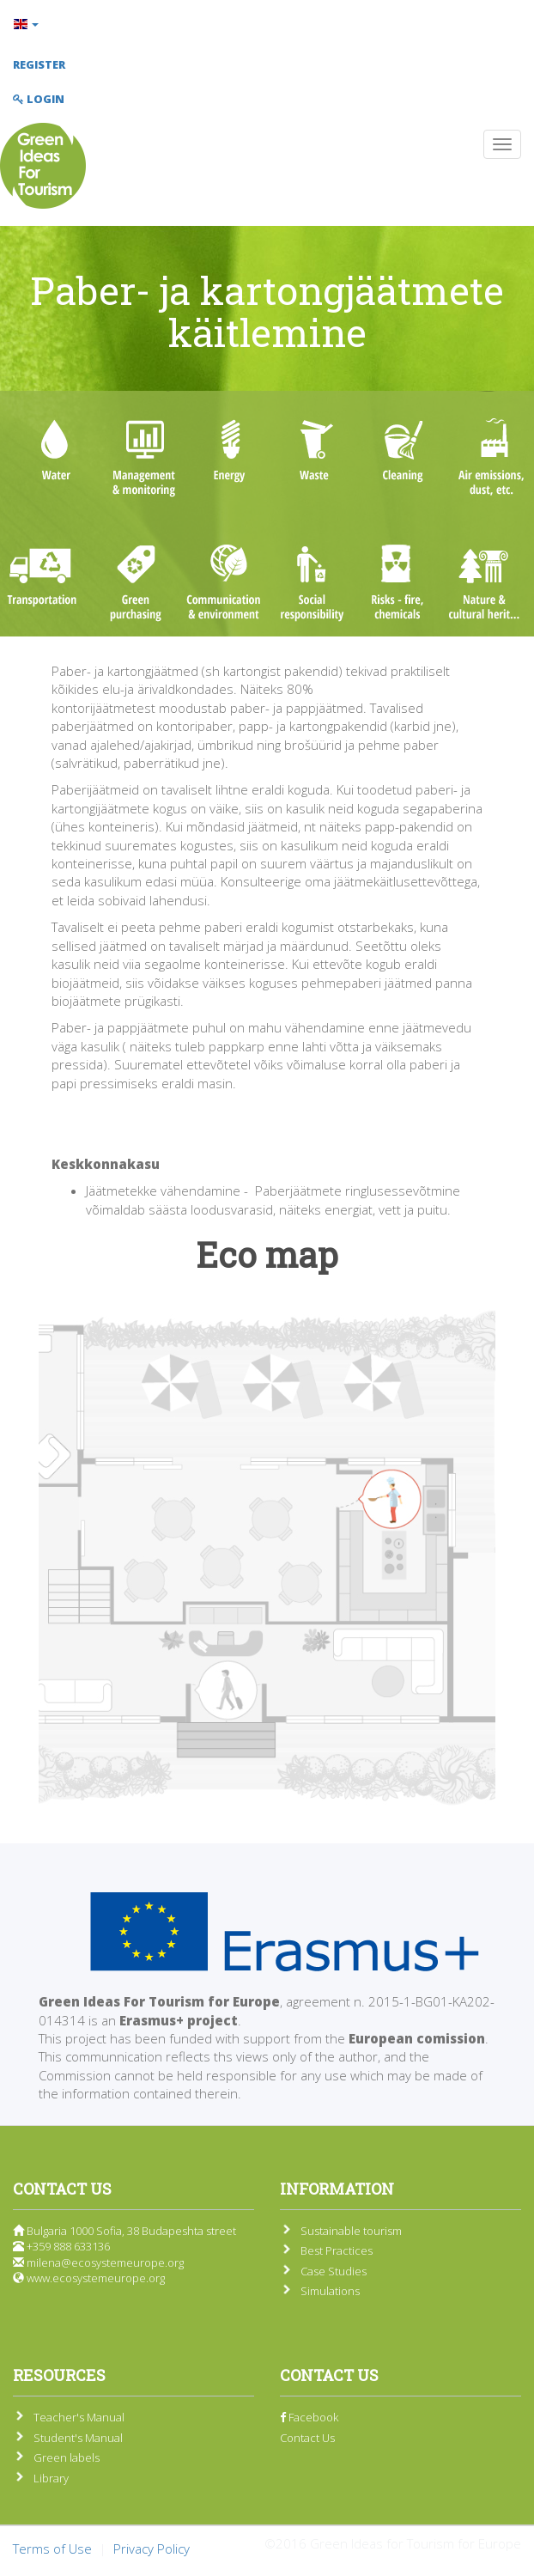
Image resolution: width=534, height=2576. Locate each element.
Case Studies (333, 2271)
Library (51, 2478)
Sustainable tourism (351, 2230)
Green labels (66, 2457)
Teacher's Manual (78, 2417)
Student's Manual (78, 2437)
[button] (267, 24)
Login (38, 99)
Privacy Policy (151, 2548)
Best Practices (336, 2250)
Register (39, 64)
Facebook (309, 2417)
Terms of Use (52, 2548)
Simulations (330, 2291)
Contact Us (307, 2437)
